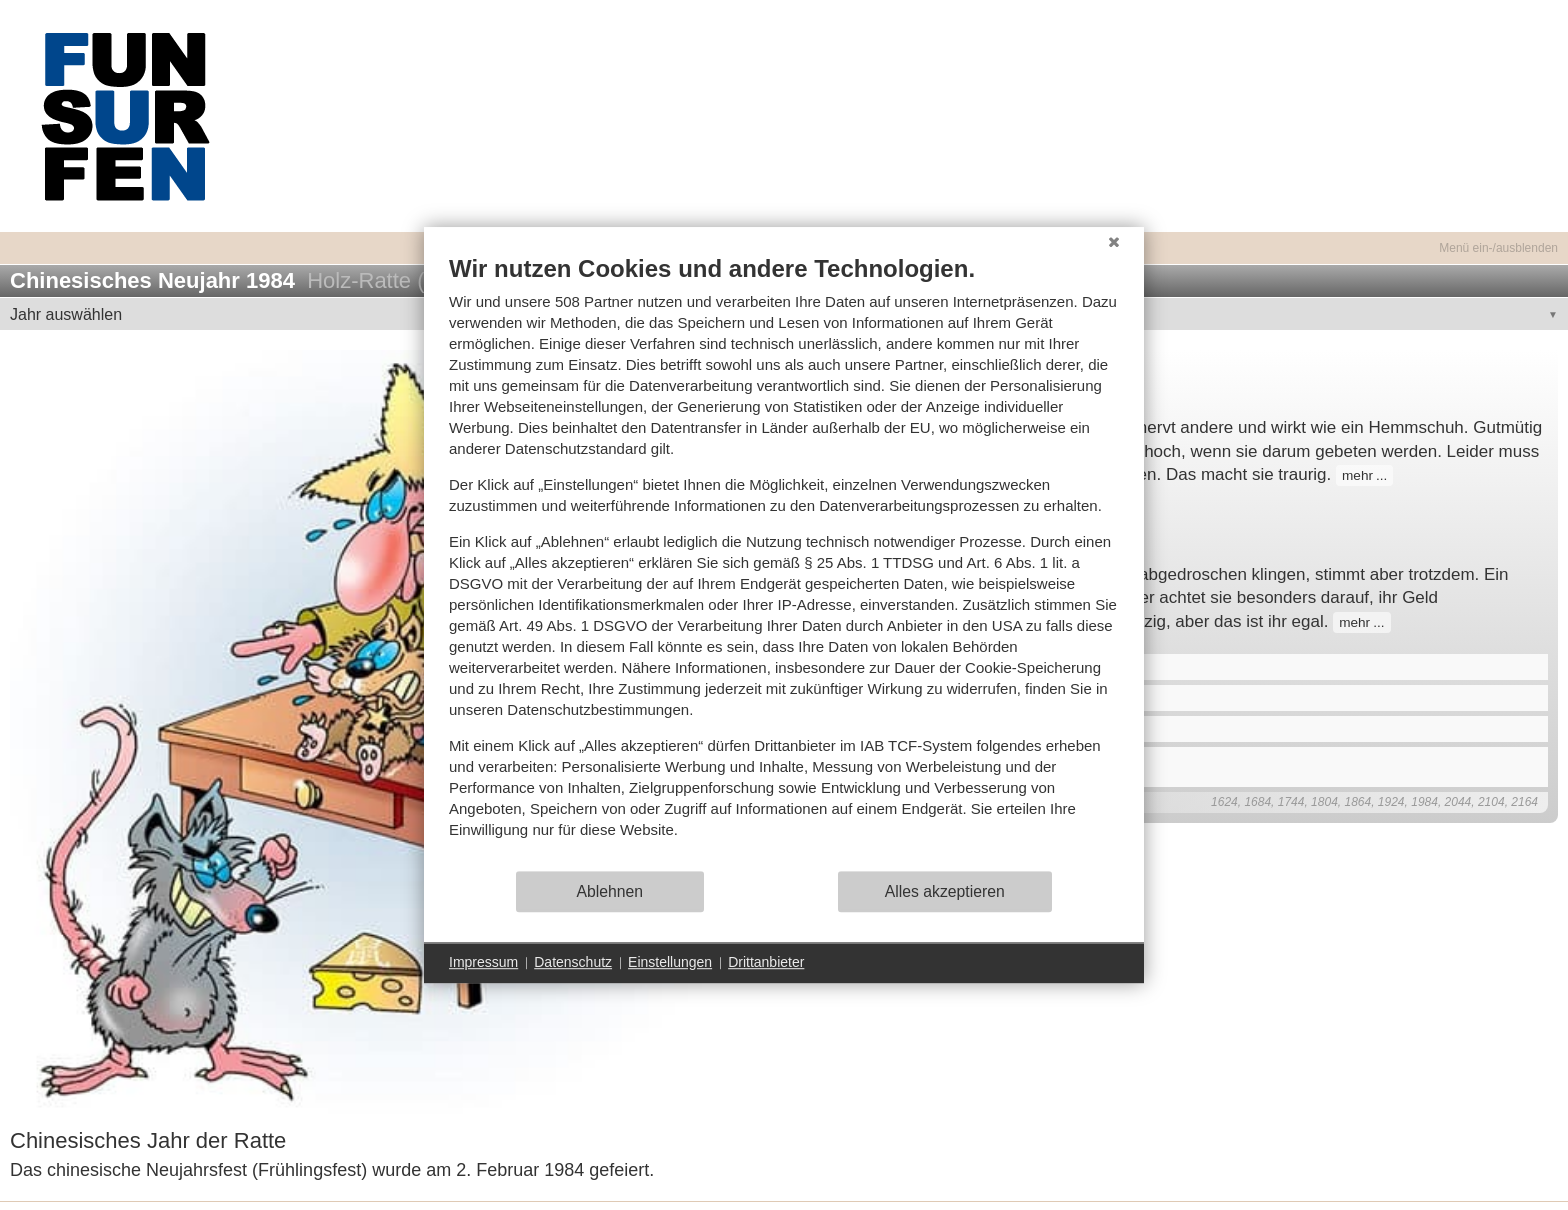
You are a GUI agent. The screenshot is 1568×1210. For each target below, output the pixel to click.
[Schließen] (1114, 242)
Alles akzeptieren (945, 891)
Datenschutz (573, 962)
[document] (784, 561)
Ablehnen (610, 891)
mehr (1357, 475)
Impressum (483, 962)
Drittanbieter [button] (766, 962)
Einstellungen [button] (670, 962)
